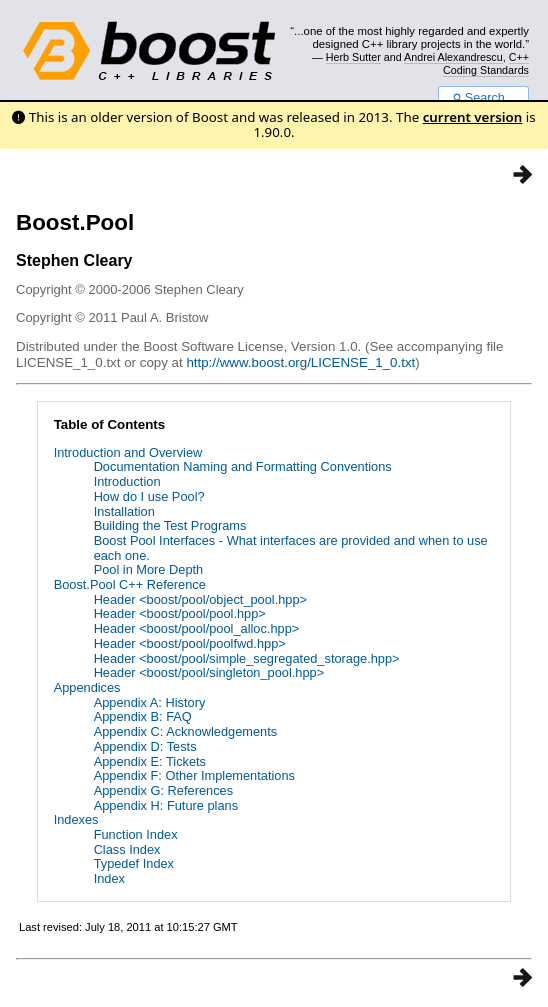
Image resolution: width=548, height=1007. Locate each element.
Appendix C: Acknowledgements (186, 731)
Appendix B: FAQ (143, 716)
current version (473, 117)
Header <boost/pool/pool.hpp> (180, 613)
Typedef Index (134, 863)
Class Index (127, 849)
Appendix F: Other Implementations (194, 775)
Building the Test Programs (170, 525)
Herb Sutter (353, 57)
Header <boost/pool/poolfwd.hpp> (190, 643)
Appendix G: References (163, 790)
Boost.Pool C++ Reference (130, 584)
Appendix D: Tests (145, 746)
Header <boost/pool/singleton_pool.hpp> (209, 672)
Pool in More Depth (149, 569)
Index (109, 878)
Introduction (127, 481)
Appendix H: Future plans (166, 805)
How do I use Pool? (149, 496)
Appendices (87, 687)
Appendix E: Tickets (150, 761)
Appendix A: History (150, 702)
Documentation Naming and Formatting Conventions (243, 466)
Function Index (136, 834)
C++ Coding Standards (486, 63)
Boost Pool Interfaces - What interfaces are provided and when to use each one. (291, 548)
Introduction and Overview (128, 452)
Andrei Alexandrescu (453, 57)
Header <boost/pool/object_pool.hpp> (200, 599)
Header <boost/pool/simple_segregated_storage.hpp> (247, 658)
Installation (124, 511)
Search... (483, 98)
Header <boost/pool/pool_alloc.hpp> (197, 628)
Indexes (76, 819)
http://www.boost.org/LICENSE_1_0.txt (300, 362)
